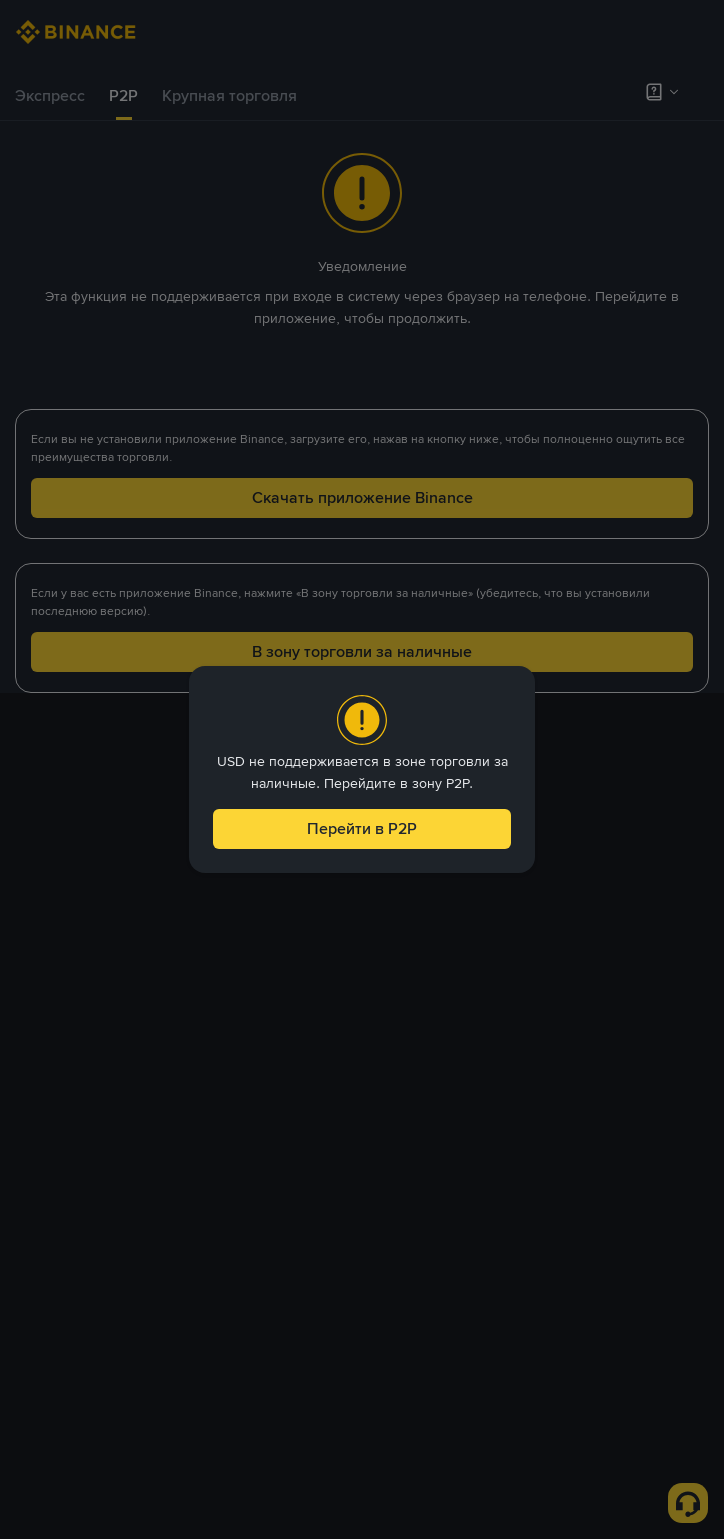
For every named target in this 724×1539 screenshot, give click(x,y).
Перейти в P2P (362, 828)
